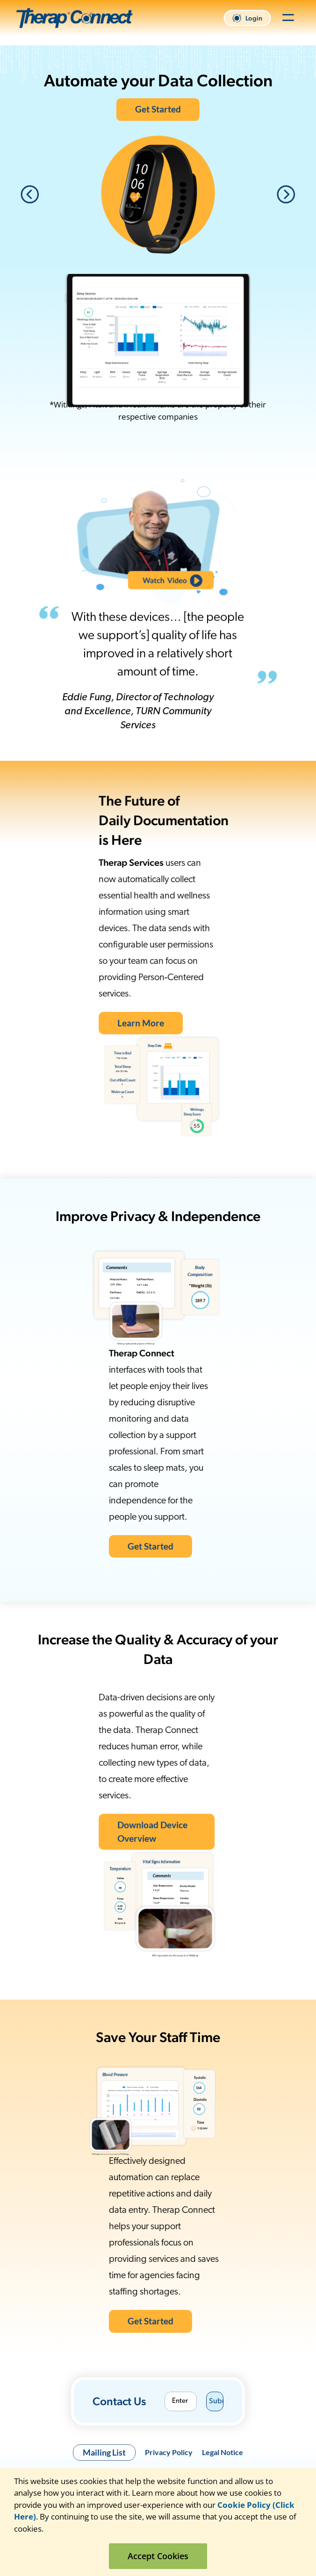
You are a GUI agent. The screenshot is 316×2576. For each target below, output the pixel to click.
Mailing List (104, 2452)
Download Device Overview (115, 1829)
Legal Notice (222, 2452)
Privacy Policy (169, 2452)
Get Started (158, 109)
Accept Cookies (158, 2556)
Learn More (103, 1020)
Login (247, 18)
